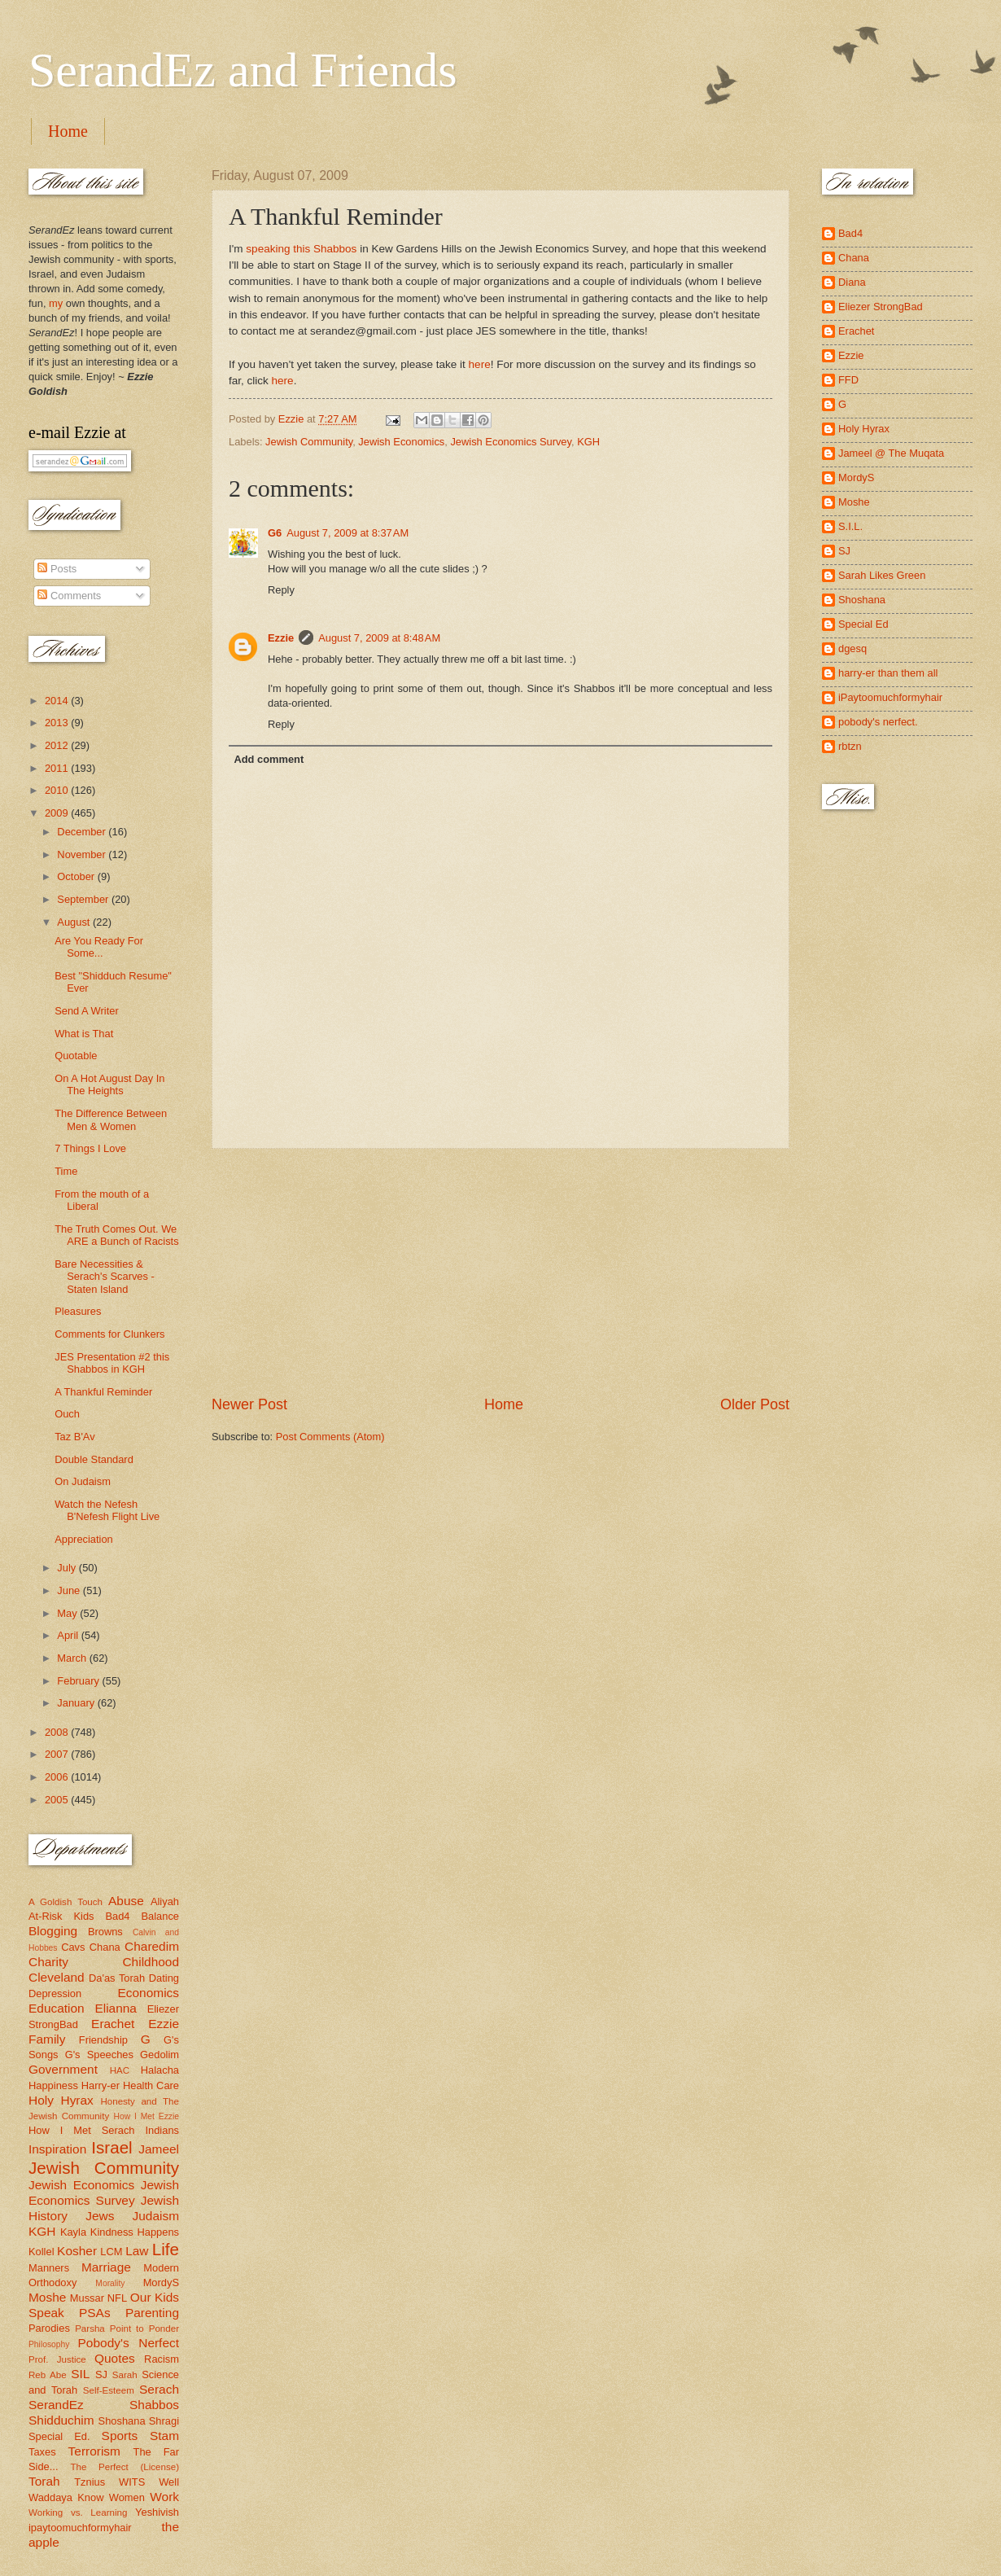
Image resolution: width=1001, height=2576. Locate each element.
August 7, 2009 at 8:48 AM (379, 638)
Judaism (156, 2216)
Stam (164, 2435)
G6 (275, 533)
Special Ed (863, 624)
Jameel (158, 2149)
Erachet (112, 2024)
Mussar (87, 2298)
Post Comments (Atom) (330, 1436)
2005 (58, 1800)
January (77, 1703)
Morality (110, 2283)
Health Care (151, 2085)
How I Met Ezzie (146, 2116)
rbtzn (850, 746)
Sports (120, 2435)
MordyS (161, 2282)
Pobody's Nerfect (128, 2343)
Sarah (125, 2375)
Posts (56, 569)
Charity (48, 1962)
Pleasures (78, 1311)
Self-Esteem (108, 2390)
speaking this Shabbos (301, 249)
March (73, 1658)
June (70, 1590)
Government (63, 2069)
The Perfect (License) (125, 2467)
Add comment (269, 759)
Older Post (754, 1404)
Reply (281, 590)
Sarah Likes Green (881, 575)
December (82, 832)
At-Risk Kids (61, 1916)
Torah (44, 2481)
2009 (58, 813)
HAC (119, 2070)
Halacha (160, 2070)
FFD (848, 380)
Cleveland (56, 1977)
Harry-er (100, 2085)
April (69, 1635)
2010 (58, 790)
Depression (54, 1993)
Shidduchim (61, 2420)
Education (56, 2008)
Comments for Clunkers (109, 1334)
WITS (132, 2482)
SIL (80, 2374)
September (84, 899)
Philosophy (48, 2344)
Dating (164, 1978)
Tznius (89, 2482)
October (77, 876)
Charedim (152, 1946)
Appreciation (84, 1539)
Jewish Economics (401, 442)
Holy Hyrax (61, 2100)
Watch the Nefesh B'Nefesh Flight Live (107, 1510)
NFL (117, 2298)
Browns (105, 1931)
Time (66, 1171)
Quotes (114, 2358)
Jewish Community (308, 442)
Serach (159, 2389)
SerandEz (56, 2405)
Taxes (42, 2452)
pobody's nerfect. (878, 722)
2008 (58, 1732)
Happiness (53, 2085)
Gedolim (159, 2054)
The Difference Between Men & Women (111, 1119)
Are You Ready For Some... (99, 947)
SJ (101, 2374)
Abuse (126, 1901)
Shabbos (154, 2405)
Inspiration (57, 2149)
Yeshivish (157, 2512)
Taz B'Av (74, 1436)
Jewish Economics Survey (510, 442)
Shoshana (122, 2421)
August (75, 922)
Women (127, 2497)
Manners (48, 2268)
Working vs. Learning (77, 2512)
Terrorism (94, 2451)
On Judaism (83, 1481)
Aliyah (165, 1901)
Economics (149, 1993)
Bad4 (117, 1916)
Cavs (73, 1947)
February (79, 1681)
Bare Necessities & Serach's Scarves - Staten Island (105, 1276)
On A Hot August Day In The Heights (109, 1084)
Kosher (77, 2251)
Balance (160, 1916)
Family (46, 2039)
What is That (84, 1033)
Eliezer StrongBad (880, 306)
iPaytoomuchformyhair (890, 697)
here (480, 364)
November (82, 854)
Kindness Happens (134, 2232)
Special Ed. (59, 2436)
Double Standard (94, 1459)
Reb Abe (47, 2375)
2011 (58, 768)
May (68, 1613)
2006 (58, 1777)
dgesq (852, 648)
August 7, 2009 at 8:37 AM (347, 533)
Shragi (164, 2421)
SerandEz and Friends (242, 70)
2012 (58, 745)
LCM (111, 2251)
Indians (162, 2130)
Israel (111, 2147)
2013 (58, 722)
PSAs (95, 2313)
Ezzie (281, 638)
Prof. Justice (57, 2359)
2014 (58, 700)
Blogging (52, 1931)
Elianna (115, 2008)
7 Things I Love (90, 1148)
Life (165, 2249)
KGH (588, 442)
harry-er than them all (888, 673)
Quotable (76, 1055)
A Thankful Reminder (103, 1392)
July (67, 1568)
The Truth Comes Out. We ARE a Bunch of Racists (116, 1235)
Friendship (103, 2040)
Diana (852, 282)
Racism (161, 2359)
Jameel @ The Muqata (891, 453)
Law (136, 2251)
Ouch (67, 1414)
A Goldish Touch (65, 1902)
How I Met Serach (81, 2130)
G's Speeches (99, 2054)
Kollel (41, 2251)
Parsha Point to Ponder (127, 2328)
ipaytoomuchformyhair (80, 2527)
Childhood (150, 1962)
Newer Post (249, 1404)
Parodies (49, 2328)
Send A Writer (86, 1011)
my (56, 303)
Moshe (47, 2297)
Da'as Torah (117, 1978)
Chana (105, 1947)
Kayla (73, 2232)
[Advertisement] (500, 1271)
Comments (69, 595)
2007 (58, 1754)
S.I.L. (850, 526)
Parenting (152, 2313)
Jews (99, 2216)
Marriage (106, 2267)
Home (68, 131)
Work (164, 2497)
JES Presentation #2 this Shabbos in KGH (112, 1363)
